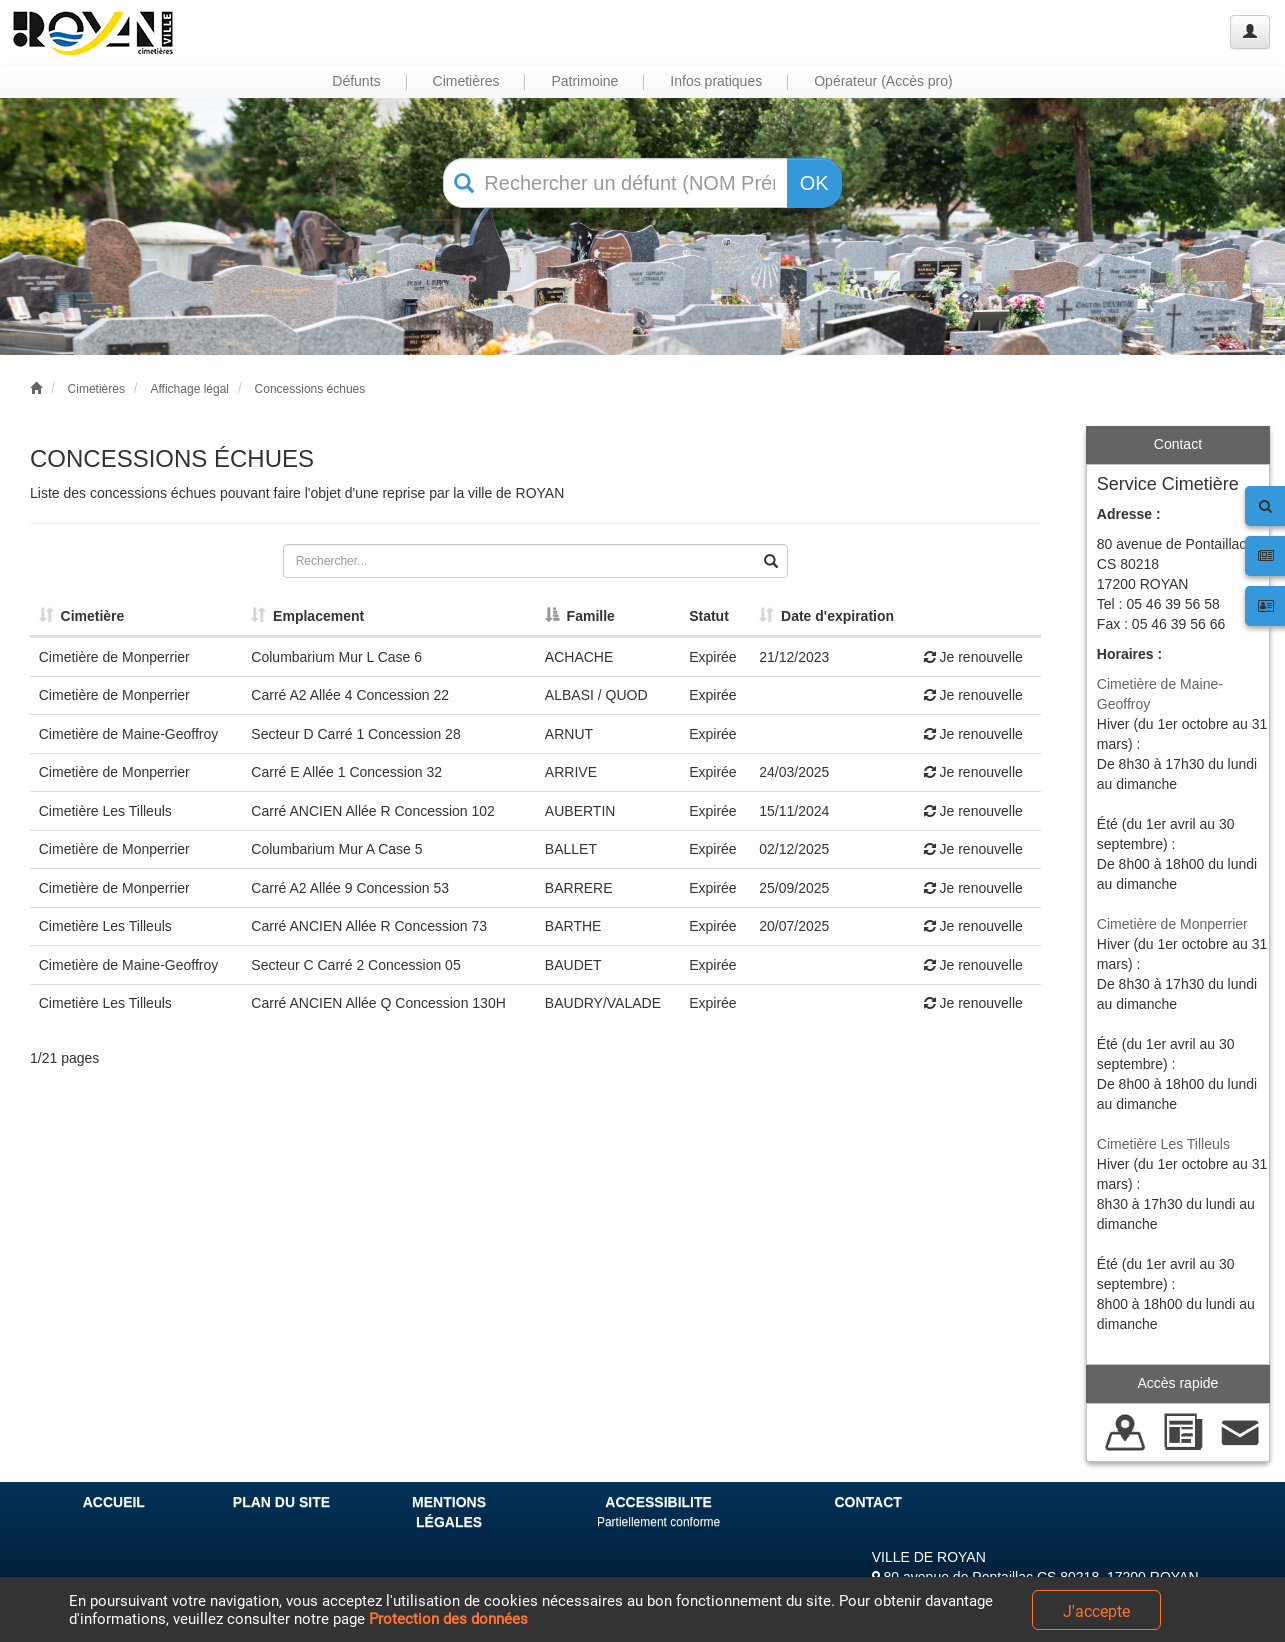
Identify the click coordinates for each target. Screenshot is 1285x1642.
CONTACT (867, 1502)
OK (814, 183)
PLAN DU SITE (281, 1502)
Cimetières (96, 389)
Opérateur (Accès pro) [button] (883, 81)
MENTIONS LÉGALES (449, 1512)
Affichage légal (189, 389)
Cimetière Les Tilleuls (1163, 1144)
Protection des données (448, 1619)
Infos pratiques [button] (716, 81)
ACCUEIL (114, 1502)
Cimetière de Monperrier (1172, 924)
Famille (580, 616)
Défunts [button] (356, 81)
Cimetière (82, 616)
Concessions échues (310, 389)
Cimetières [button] (466, 81)
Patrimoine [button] (584, 81)
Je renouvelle (973, 657)
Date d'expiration (826, 616)
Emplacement (307, 616)
